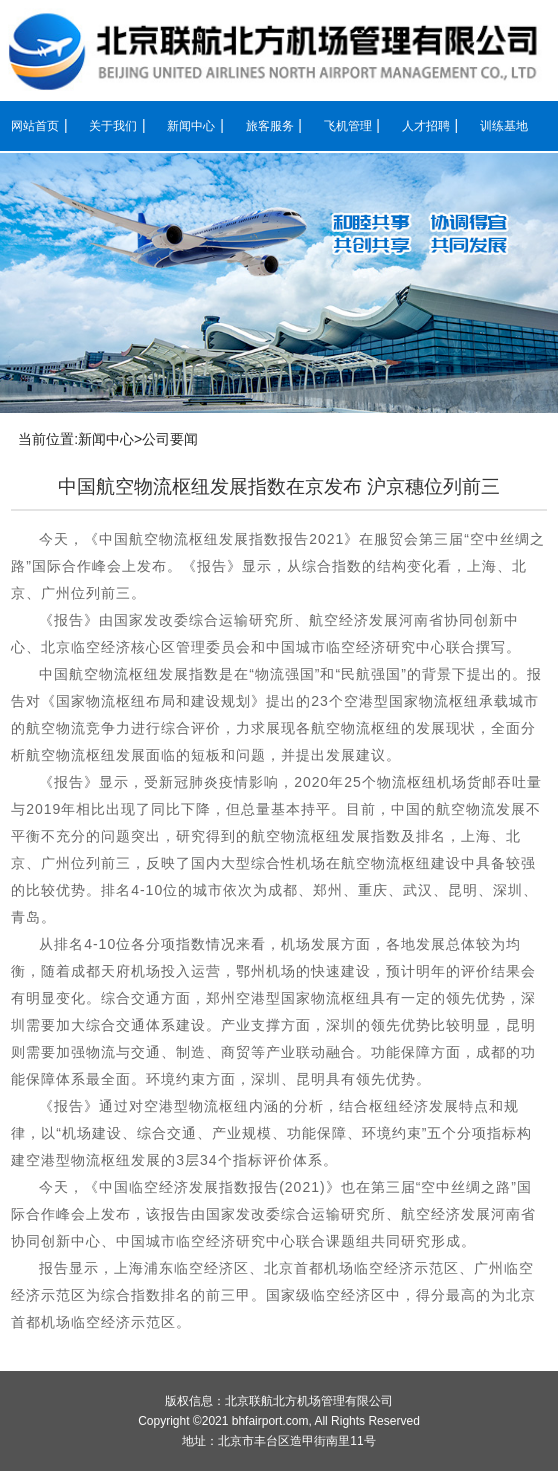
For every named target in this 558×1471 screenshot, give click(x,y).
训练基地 (504, 126)
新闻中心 (191, 126)
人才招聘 (426, 126)
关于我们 (113, 126)
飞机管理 (348, 126)
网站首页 (35, 126)
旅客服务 (270, 126)
